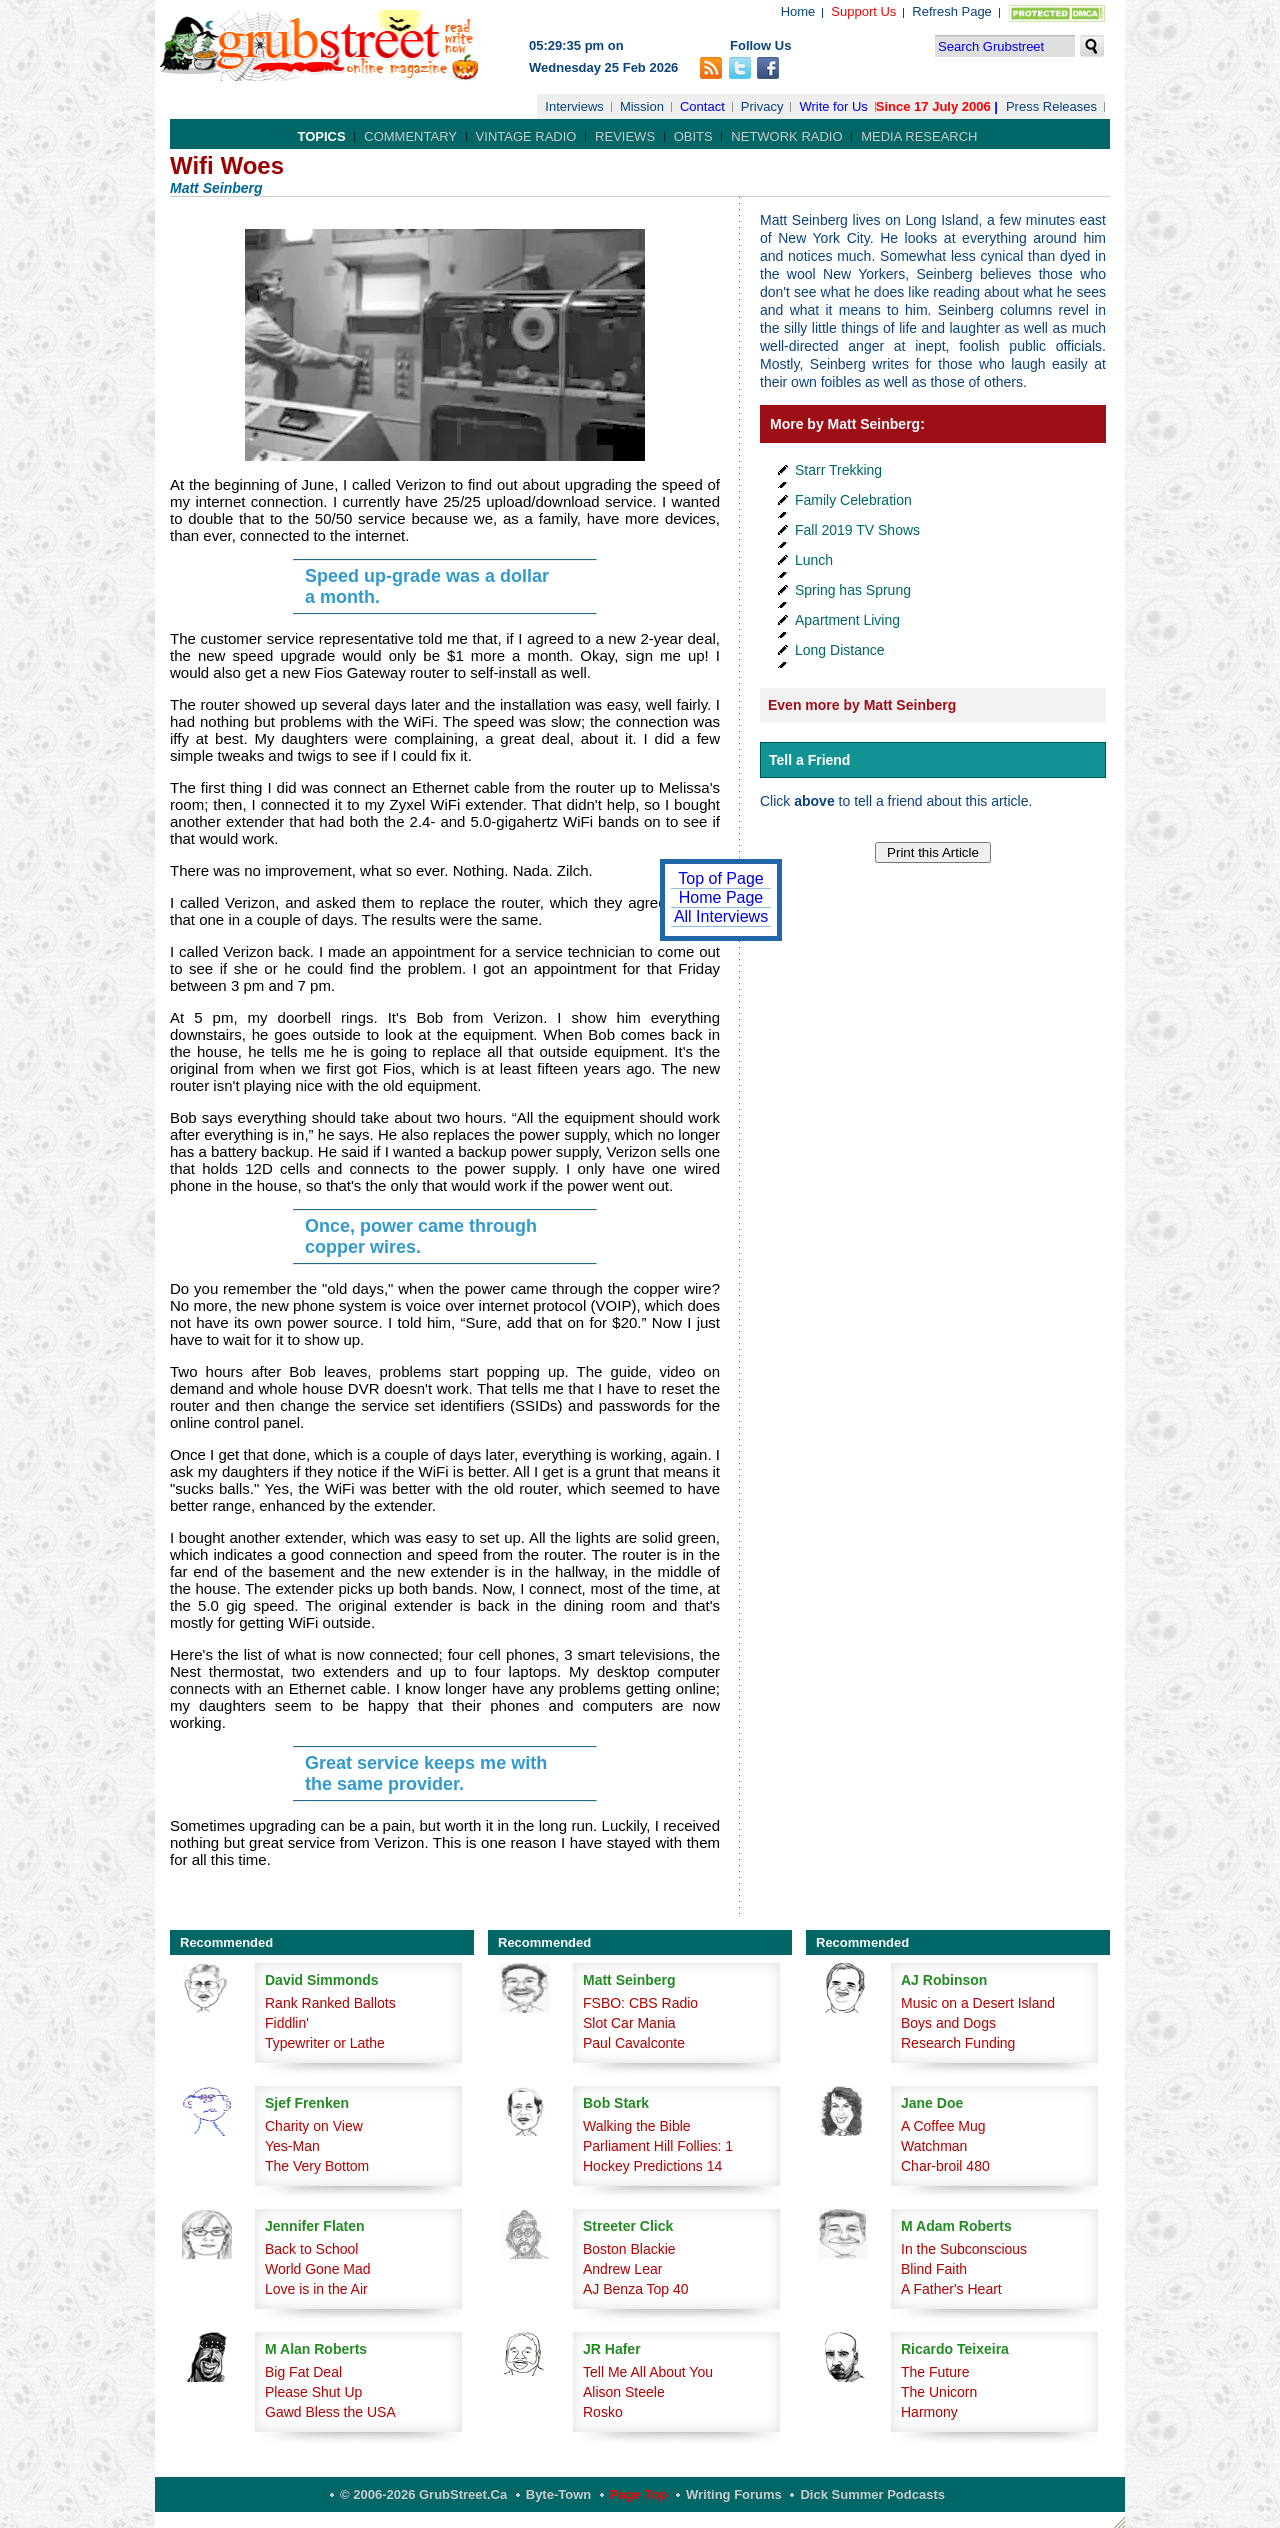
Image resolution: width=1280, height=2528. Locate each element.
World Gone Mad (318, 2269)
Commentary (410, 136)
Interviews (574, 106)
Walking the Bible (637, 2126)
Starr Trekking (838, 470)
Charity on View (314, 2126)
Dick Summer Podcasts (872, 2494)
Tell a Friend (809, 760)
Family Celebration (853, 500)
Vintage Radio (526, 136)
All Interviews (721, 916)
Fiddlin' (287, 2023)
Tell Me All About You (648, 2372)
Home (798, 11)
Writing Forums (734, 2494)
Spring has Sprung (853, 590)
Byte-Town (558, 2494)
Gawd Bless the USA (330, 2412)
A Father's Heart (951, 2289)
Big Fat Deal (303, 2372)
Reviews (625, 136)
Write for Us (833, 106)
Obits (693, 136)
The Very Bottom (317, 2166)
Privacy (762, 106)
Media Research (919, 136)
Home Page (721, 897)
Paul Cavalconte (634, 2043)
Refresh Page (952, 11)
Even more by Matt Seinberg (862, 705)
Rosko (603, 2412)
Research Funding (958, 2043)
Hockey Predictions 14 (652, 2166)
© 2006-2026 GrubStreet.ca (423, 2494)
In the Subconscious (964, 2249)
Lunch (814, 560)
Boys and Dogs (948, 2023)
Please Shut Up (313, 2392)
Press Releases (1051, 106)
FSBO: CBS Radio (640, 2003)
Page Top (639, 2494)
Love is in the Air (316, 2289)
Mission (642, 106)
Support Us (863, 11)
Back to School (311, 2249)
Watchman (934, 2146)
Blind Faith (934, 2269)
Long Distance (840, 650)
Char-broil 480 (945, 2166)
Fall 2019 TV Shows (857, 530)
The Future (935, 2372)
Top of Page (720, 878)
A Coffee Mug (943, 2126)
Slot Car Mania (629, 2023)
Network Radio (786, 136)
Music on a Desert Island (978, 2003)
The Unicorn (939, 2392)
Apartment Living (847, 620)
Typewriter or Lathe (325, 2043)
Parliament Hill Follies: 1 (658, 2146)
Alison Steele (624, 2392)
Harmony (929, 2412)
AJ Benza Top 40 (636, 2289)
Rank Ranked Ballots (330, 2003)
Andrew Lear (622, 2269)
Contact (702, 106)
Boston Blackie (629, 2249)
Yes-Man (292, 2146)
